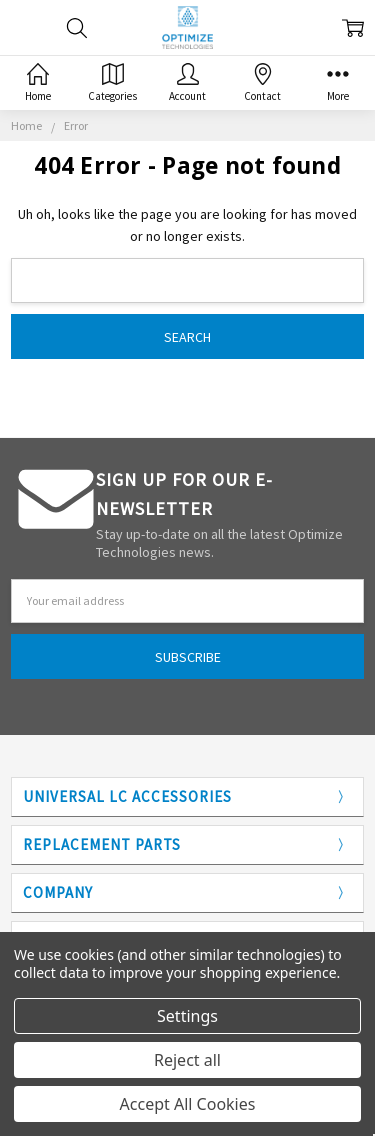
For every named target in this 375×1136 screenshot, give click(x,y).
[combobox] (187, 280)
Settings (187, 1016)
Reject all (187, 1060)
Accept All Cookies (188, 1104)
